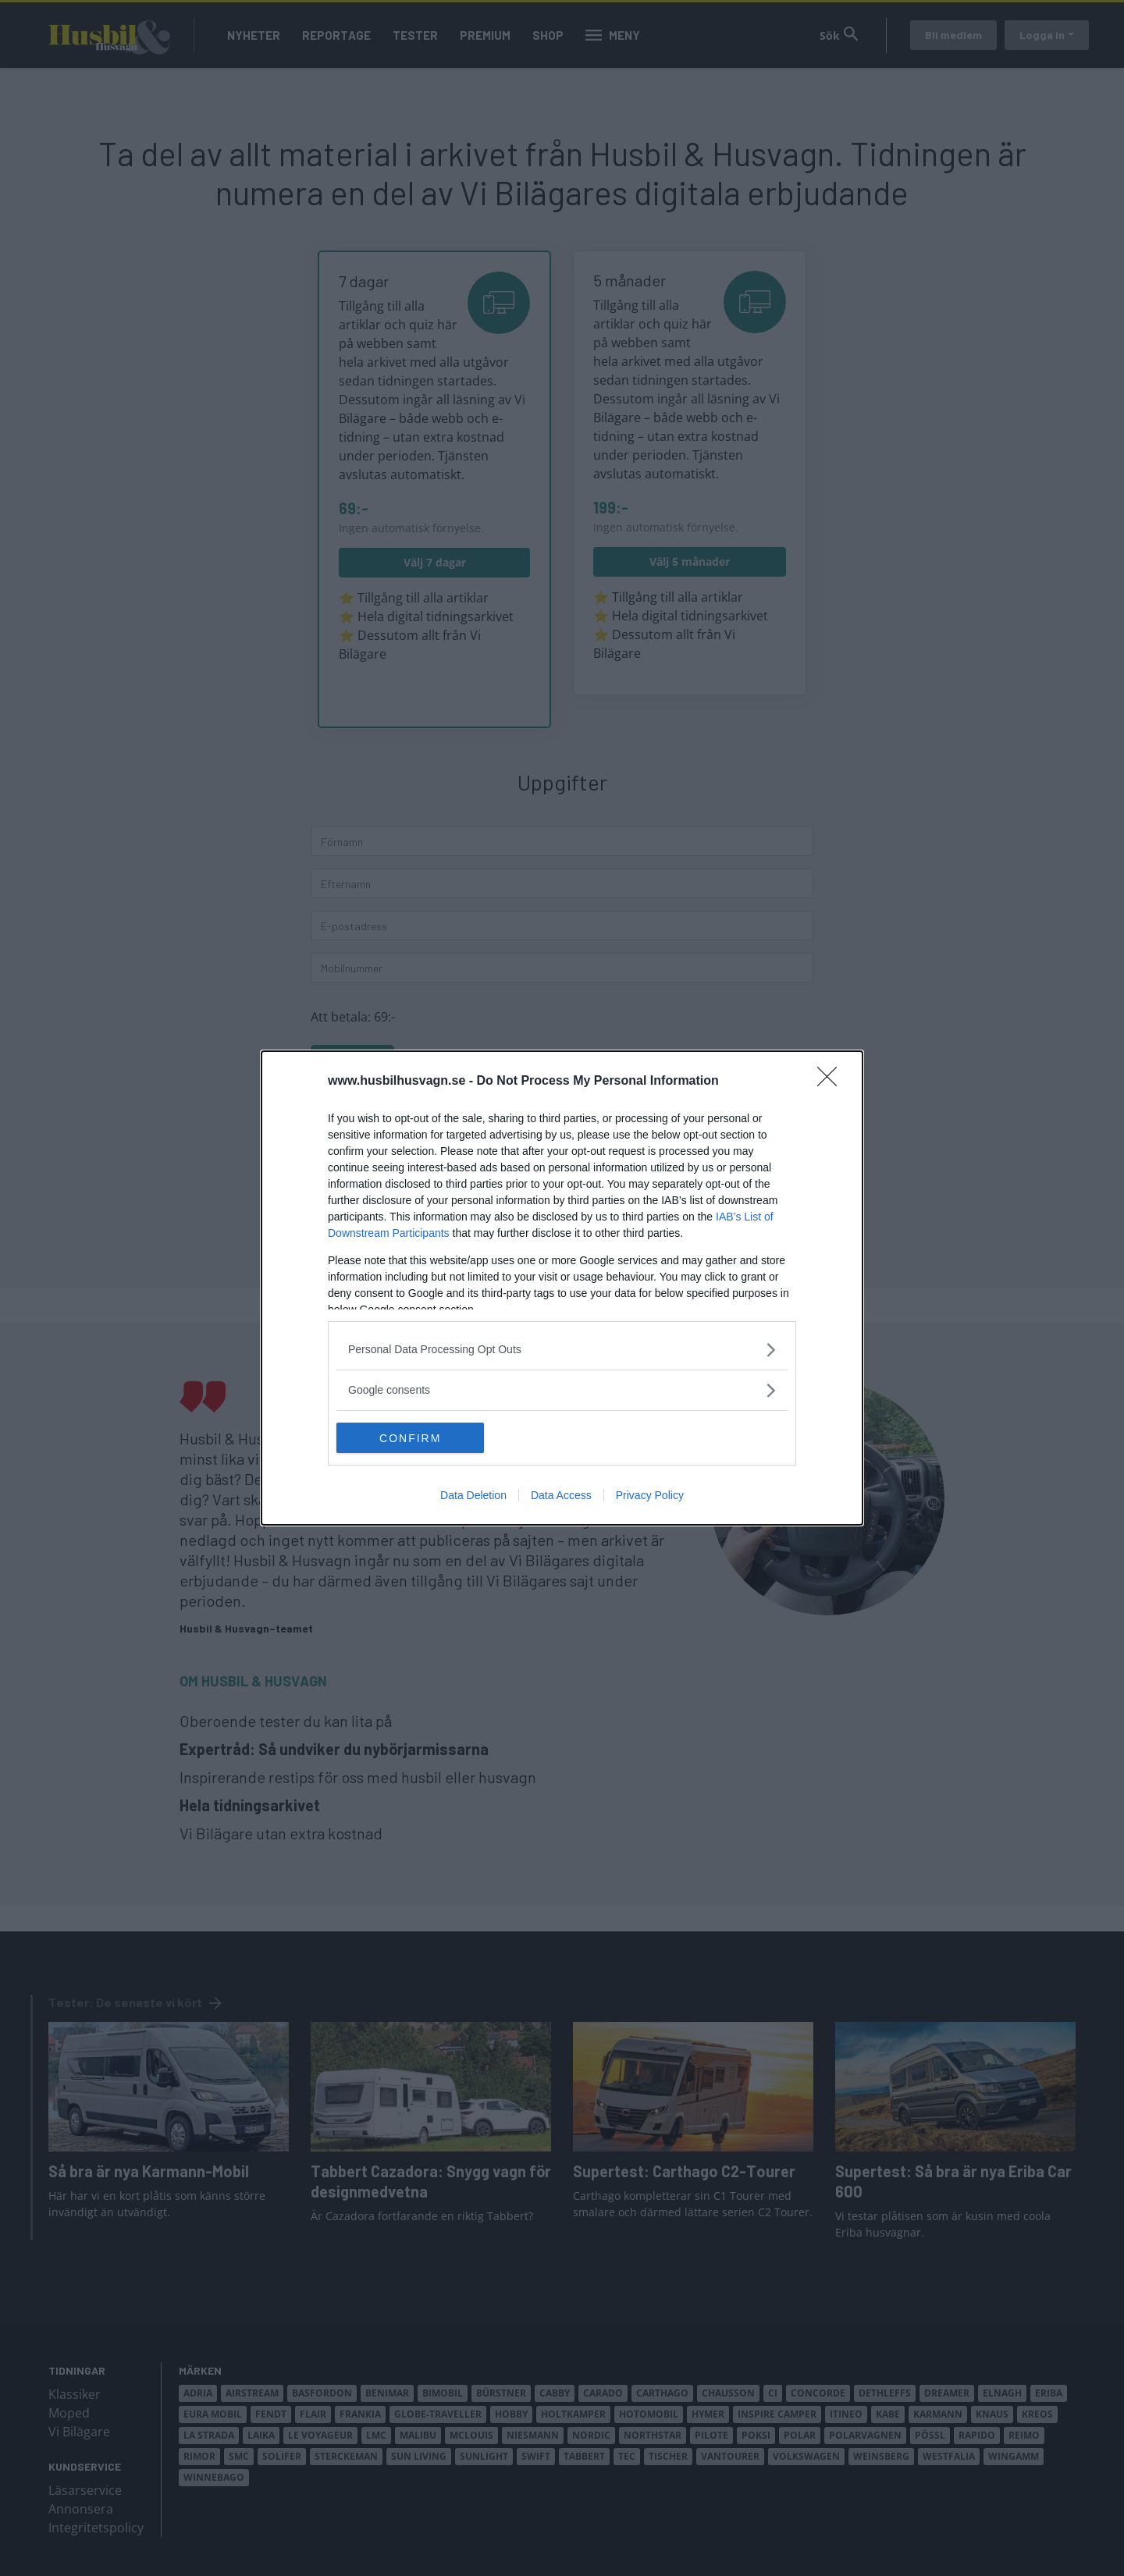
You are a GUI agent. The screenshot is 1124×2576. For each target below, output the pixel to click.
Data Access (561, 1496)
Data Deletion (473, 1496)
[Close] (832, 1081)
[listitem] (562, 1349)
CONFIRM (410, 1437)
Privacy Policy (650, 1496)
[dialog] (562, 1288)
